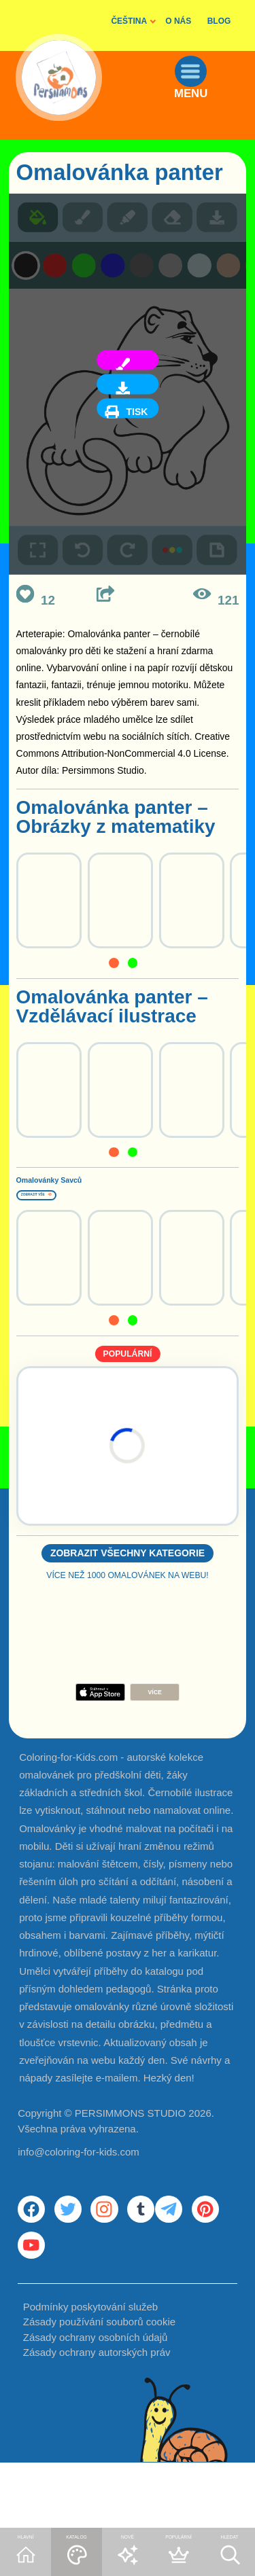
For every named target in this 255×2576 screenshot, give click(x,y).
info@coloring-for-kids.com (78, 2183)
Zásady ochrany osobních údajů (95, 2404)
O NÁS (178, 21)
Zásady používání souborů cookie (99, 2389)
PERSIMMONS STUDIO (130, 2144)
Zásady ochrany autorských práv (97, 2420)
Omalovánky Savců (103, 1186)
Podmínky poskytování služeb (90, 2374)
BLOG (219, 21)
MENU (208, 124)
